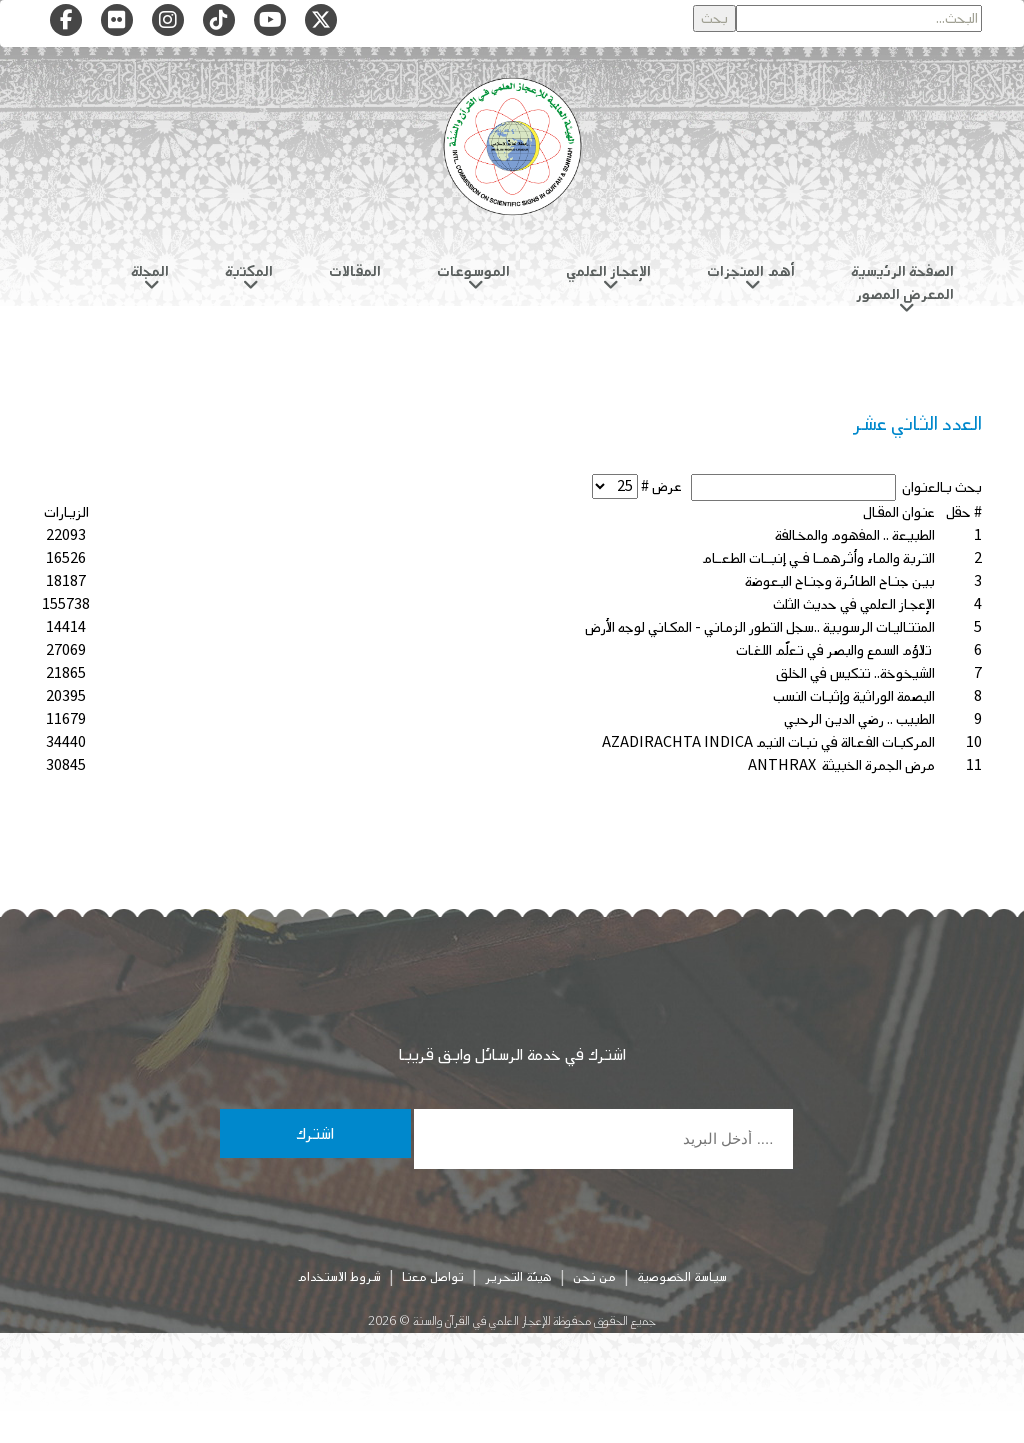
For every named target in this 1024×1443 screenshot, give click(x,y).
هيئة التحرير (518, 1277)
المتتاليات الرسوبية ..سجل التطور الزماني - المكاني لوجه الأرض (760, 627)
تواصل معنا (433, 1277)
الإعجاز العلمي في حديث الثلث (854, 604)
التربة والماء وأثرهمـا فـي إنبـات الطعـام (818, 558)
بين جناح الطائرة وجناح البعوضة (840, 581)
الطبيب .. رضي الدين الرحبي (859, 719)
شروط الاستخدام (339, 1277)
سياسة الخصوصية (682, 1277)
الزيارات (66, 512)
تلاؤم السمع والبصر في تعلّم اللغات (835, 650)
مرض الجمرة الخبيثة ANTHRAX (841, 765)
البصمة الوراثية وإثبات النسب (854, 696)
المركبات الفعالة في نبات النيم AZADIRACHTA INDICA (768, 742)
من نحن (594, 1277)
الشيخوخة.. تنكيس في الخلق (855, 673)
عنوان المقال (899, 512)
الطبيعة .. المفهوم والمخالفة (855, 535)
